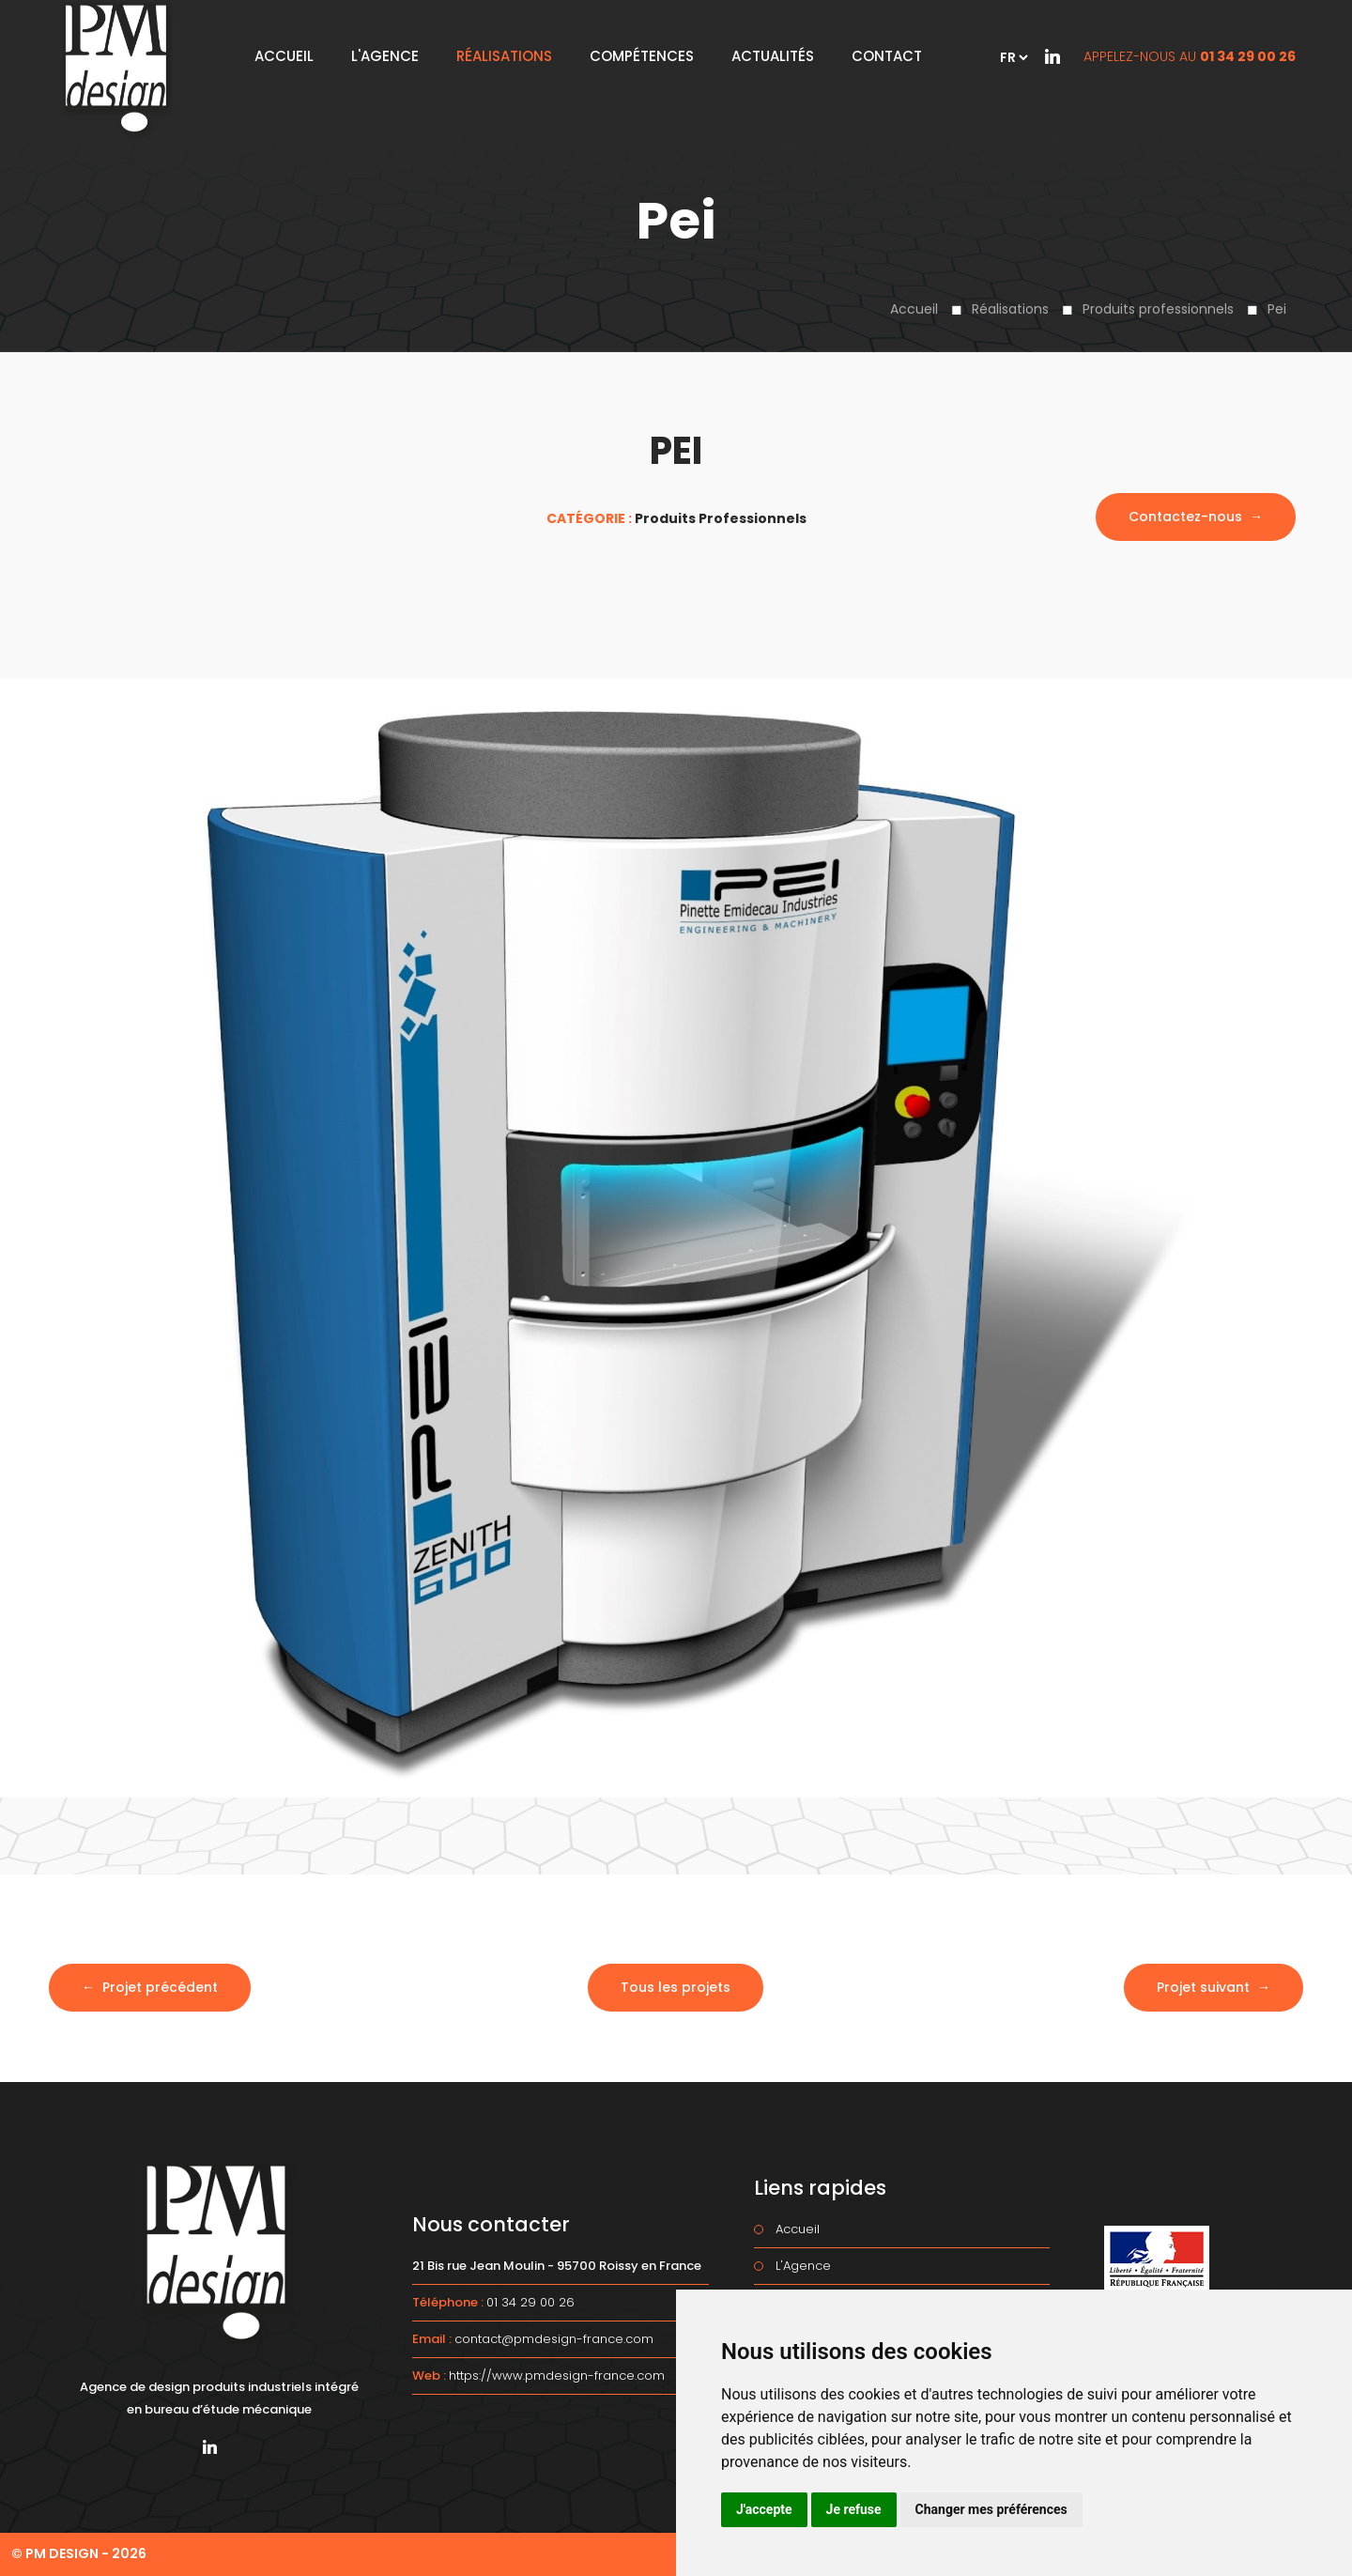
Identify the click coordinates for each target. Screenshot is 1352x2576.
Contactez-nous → (1196, 516)
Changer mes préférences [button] (991, 2509)
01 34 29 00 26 (1248, 56)
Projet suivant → (1213, 1987)
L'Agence (385, 56)
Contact (887, 56)
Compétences (642, 56)
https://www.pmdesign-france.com (557, 2375)
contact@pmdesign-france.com (553, 2339)
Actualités (772, 56)
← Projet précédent (150, 1987)
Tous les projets (675, 1987)
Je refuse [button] (854, 2509)
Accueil (914, 309)
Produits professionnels (1158, 309)
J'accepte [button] (764, 2509)
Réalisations (1010, 309)
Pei (1277, 309)
